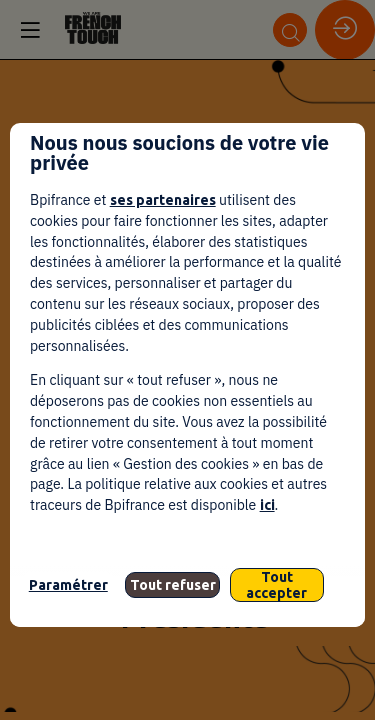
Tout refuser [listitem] (173, 585)
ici (267, 505)
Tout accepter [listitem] (276, 585)
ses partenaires (163, 200)
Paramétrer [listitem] (68, 585)
